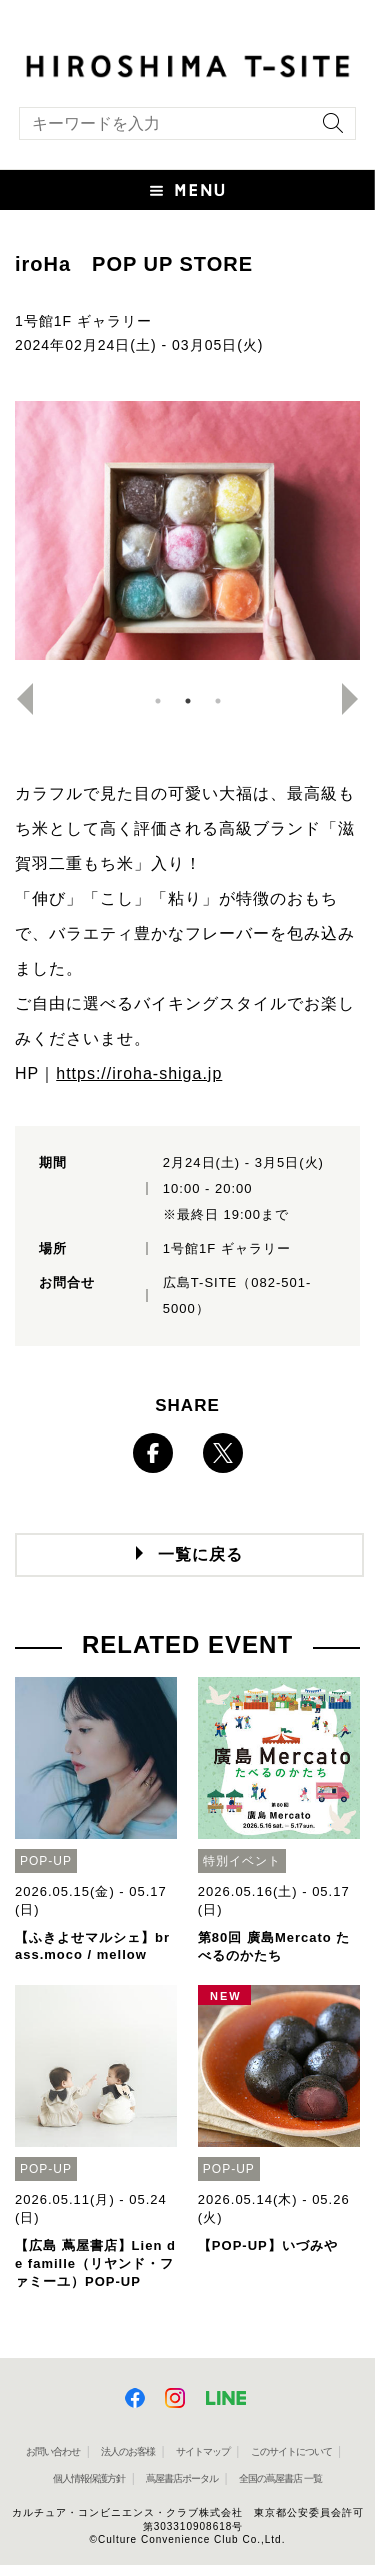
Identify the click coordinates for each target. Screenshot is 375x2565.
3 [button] (218, 701)
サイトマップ (203, 2451)
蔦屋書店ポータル (182, 2478)
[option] (187, 531)
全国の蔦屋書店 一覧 (280, 2478)
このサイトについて (291, 2451)
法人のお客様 (128, 2451)
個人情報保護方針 (89, 2478)
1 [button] (158, 701)
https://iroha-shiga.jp (139, 1073)
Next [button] (358, 699)
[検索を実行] (328, 129)
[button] (187, 190)
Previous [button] (17, 699)
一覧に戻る (200, 1554)
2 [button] (188, 701)
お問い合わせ (53, 2451)
